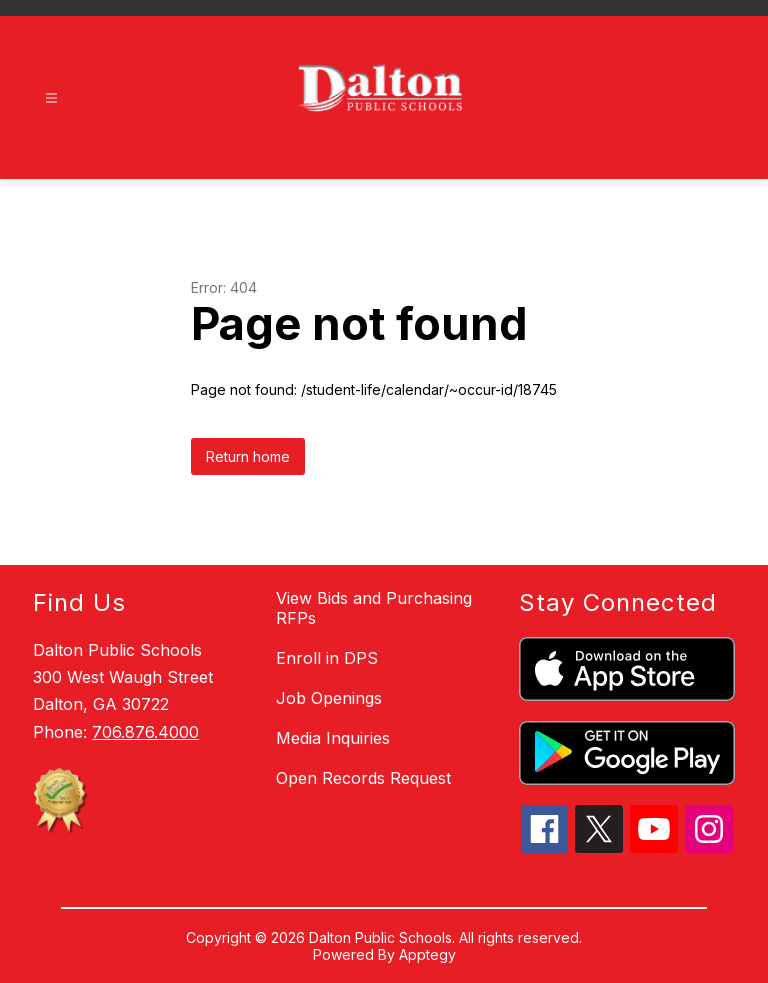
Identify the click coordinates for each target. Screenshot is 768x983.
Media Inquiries (333, 738)
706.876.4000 (145, 732)
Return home (248, 456)
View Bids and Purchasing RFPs (374, 608)
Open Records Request (363, 778)
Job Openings (329, 698)
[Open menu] (51, 98)
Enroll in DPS (327, 658)
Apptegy (427, 954)
